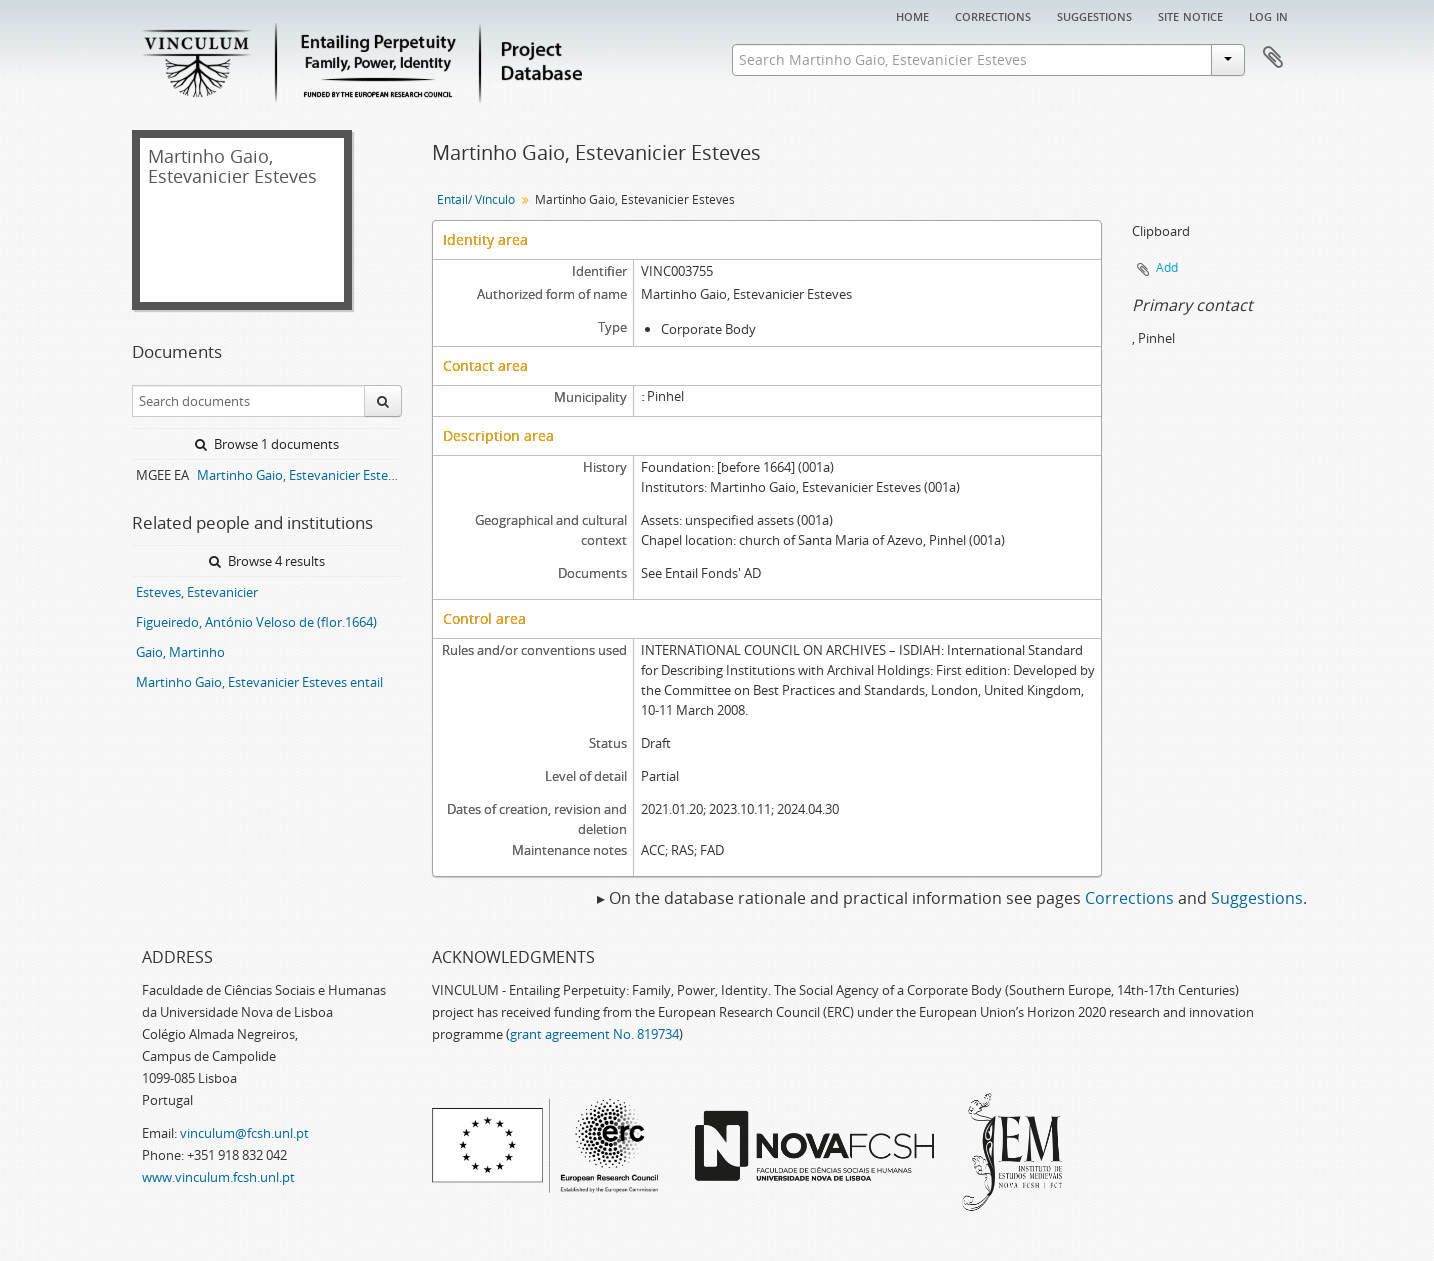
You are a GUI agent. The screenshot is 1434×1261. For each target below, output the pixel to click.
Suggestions (1094, 15)
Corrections (993, 15)
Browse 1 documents (267, 444)
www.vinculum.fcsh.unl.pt (218, 1177)
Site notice (1190, 15)
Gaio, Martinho (180, 652)
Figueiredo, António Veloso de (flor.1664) (256, 622)
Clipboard (1273, 58)
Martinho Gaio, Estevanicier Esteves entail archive (299, 475)
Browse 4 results (267, 561)
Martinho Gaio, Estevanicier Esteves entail (259, 682)
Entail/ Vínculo (476, 199)
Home (912, 15)
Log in (1268, 15)
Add (1167, 267)
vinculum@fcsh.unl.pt (244, 1133)
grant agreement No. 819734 (594, 1034)
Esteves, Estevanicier (197, 592)
